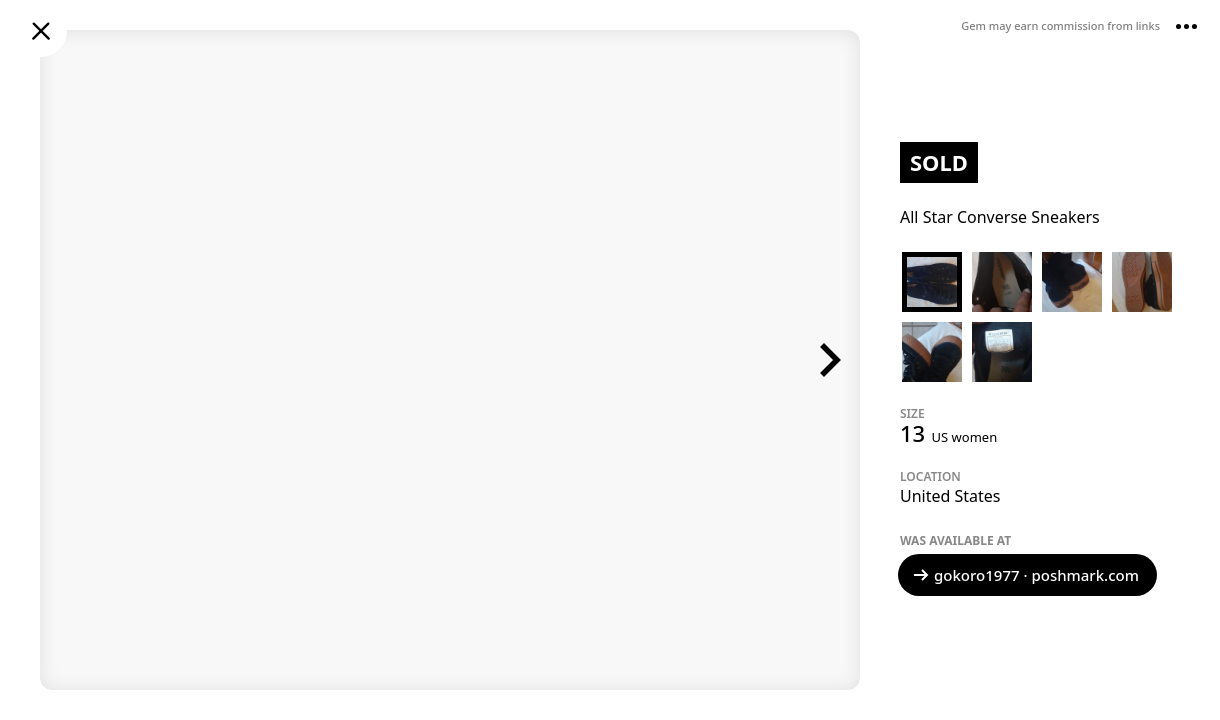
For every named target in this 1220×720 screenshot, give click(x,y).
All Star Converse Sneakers (1000, 217)
